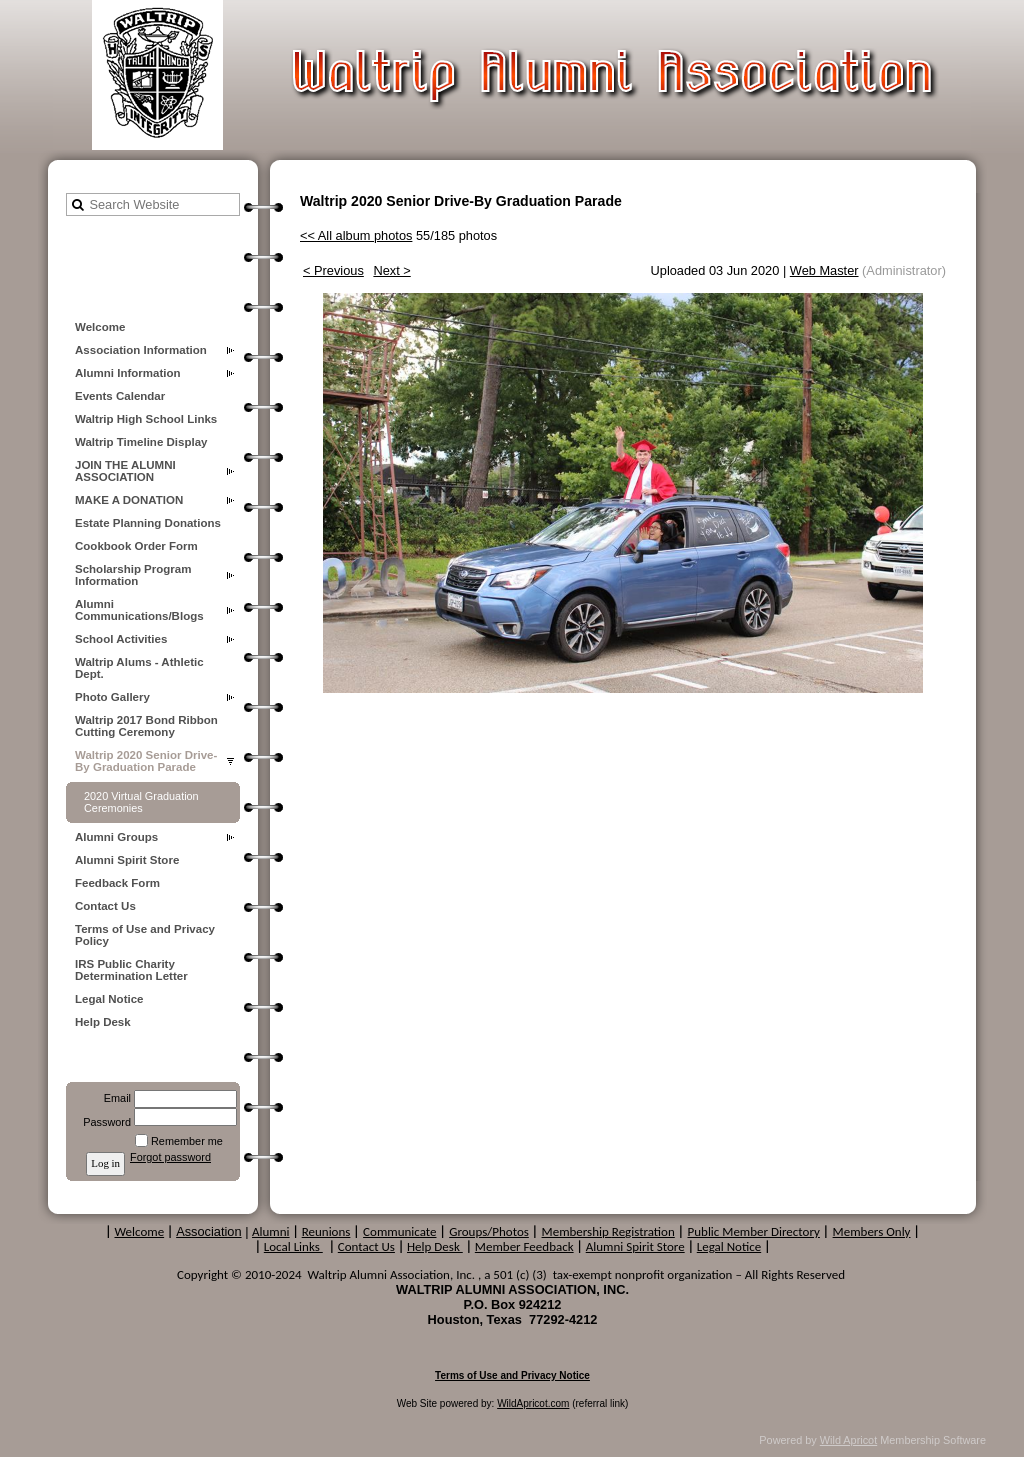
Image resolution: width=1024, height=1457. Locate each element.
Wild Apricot (848, 1440)
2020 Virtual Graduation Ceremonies (141, 802)
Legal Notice (109, 999)
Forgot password (170, 1157)
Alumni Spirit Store (127, 860)
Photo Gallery (112, 697)
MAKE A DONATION (129, 500)
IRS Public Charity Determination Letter (131, 970)
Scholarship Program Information (133, 575)
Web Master (824, 270)
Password (103, 1122)
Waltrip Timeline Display (141, 442)
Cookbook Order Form (136, 546)
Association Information (141, 350)
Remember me (187, 1141)
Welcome (100, 327)
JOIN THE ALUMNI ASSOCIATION (125, 471)
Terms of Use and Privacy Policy (145, 935)
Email (114, 1098)
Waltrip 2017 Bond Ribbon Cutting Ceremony (146, 726)
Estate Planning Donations (148, 523)
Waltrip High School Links (146, 419)
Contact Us (105, 906)
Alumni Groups (116, 837)
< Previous (333, 270)
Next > (391, 270)
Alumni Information (128, 373)
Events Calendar (120, 396)
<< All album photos (356, 235)
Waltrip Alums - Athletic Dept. (139, 668)
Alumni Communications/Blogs (139, 610)
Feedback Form (117, 883)
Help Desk (103, 1022)
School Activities (121, 639)
